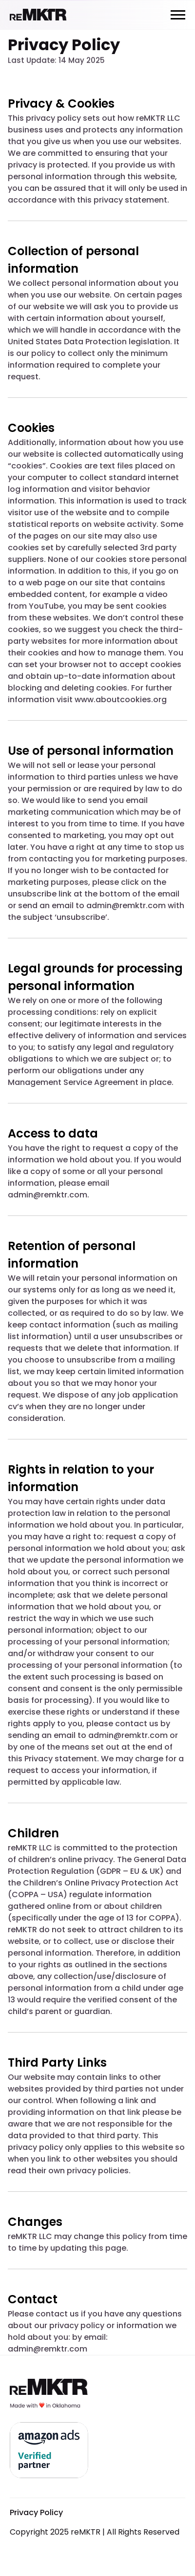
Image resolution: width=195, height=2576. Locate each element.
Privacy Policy (36, 2512)
